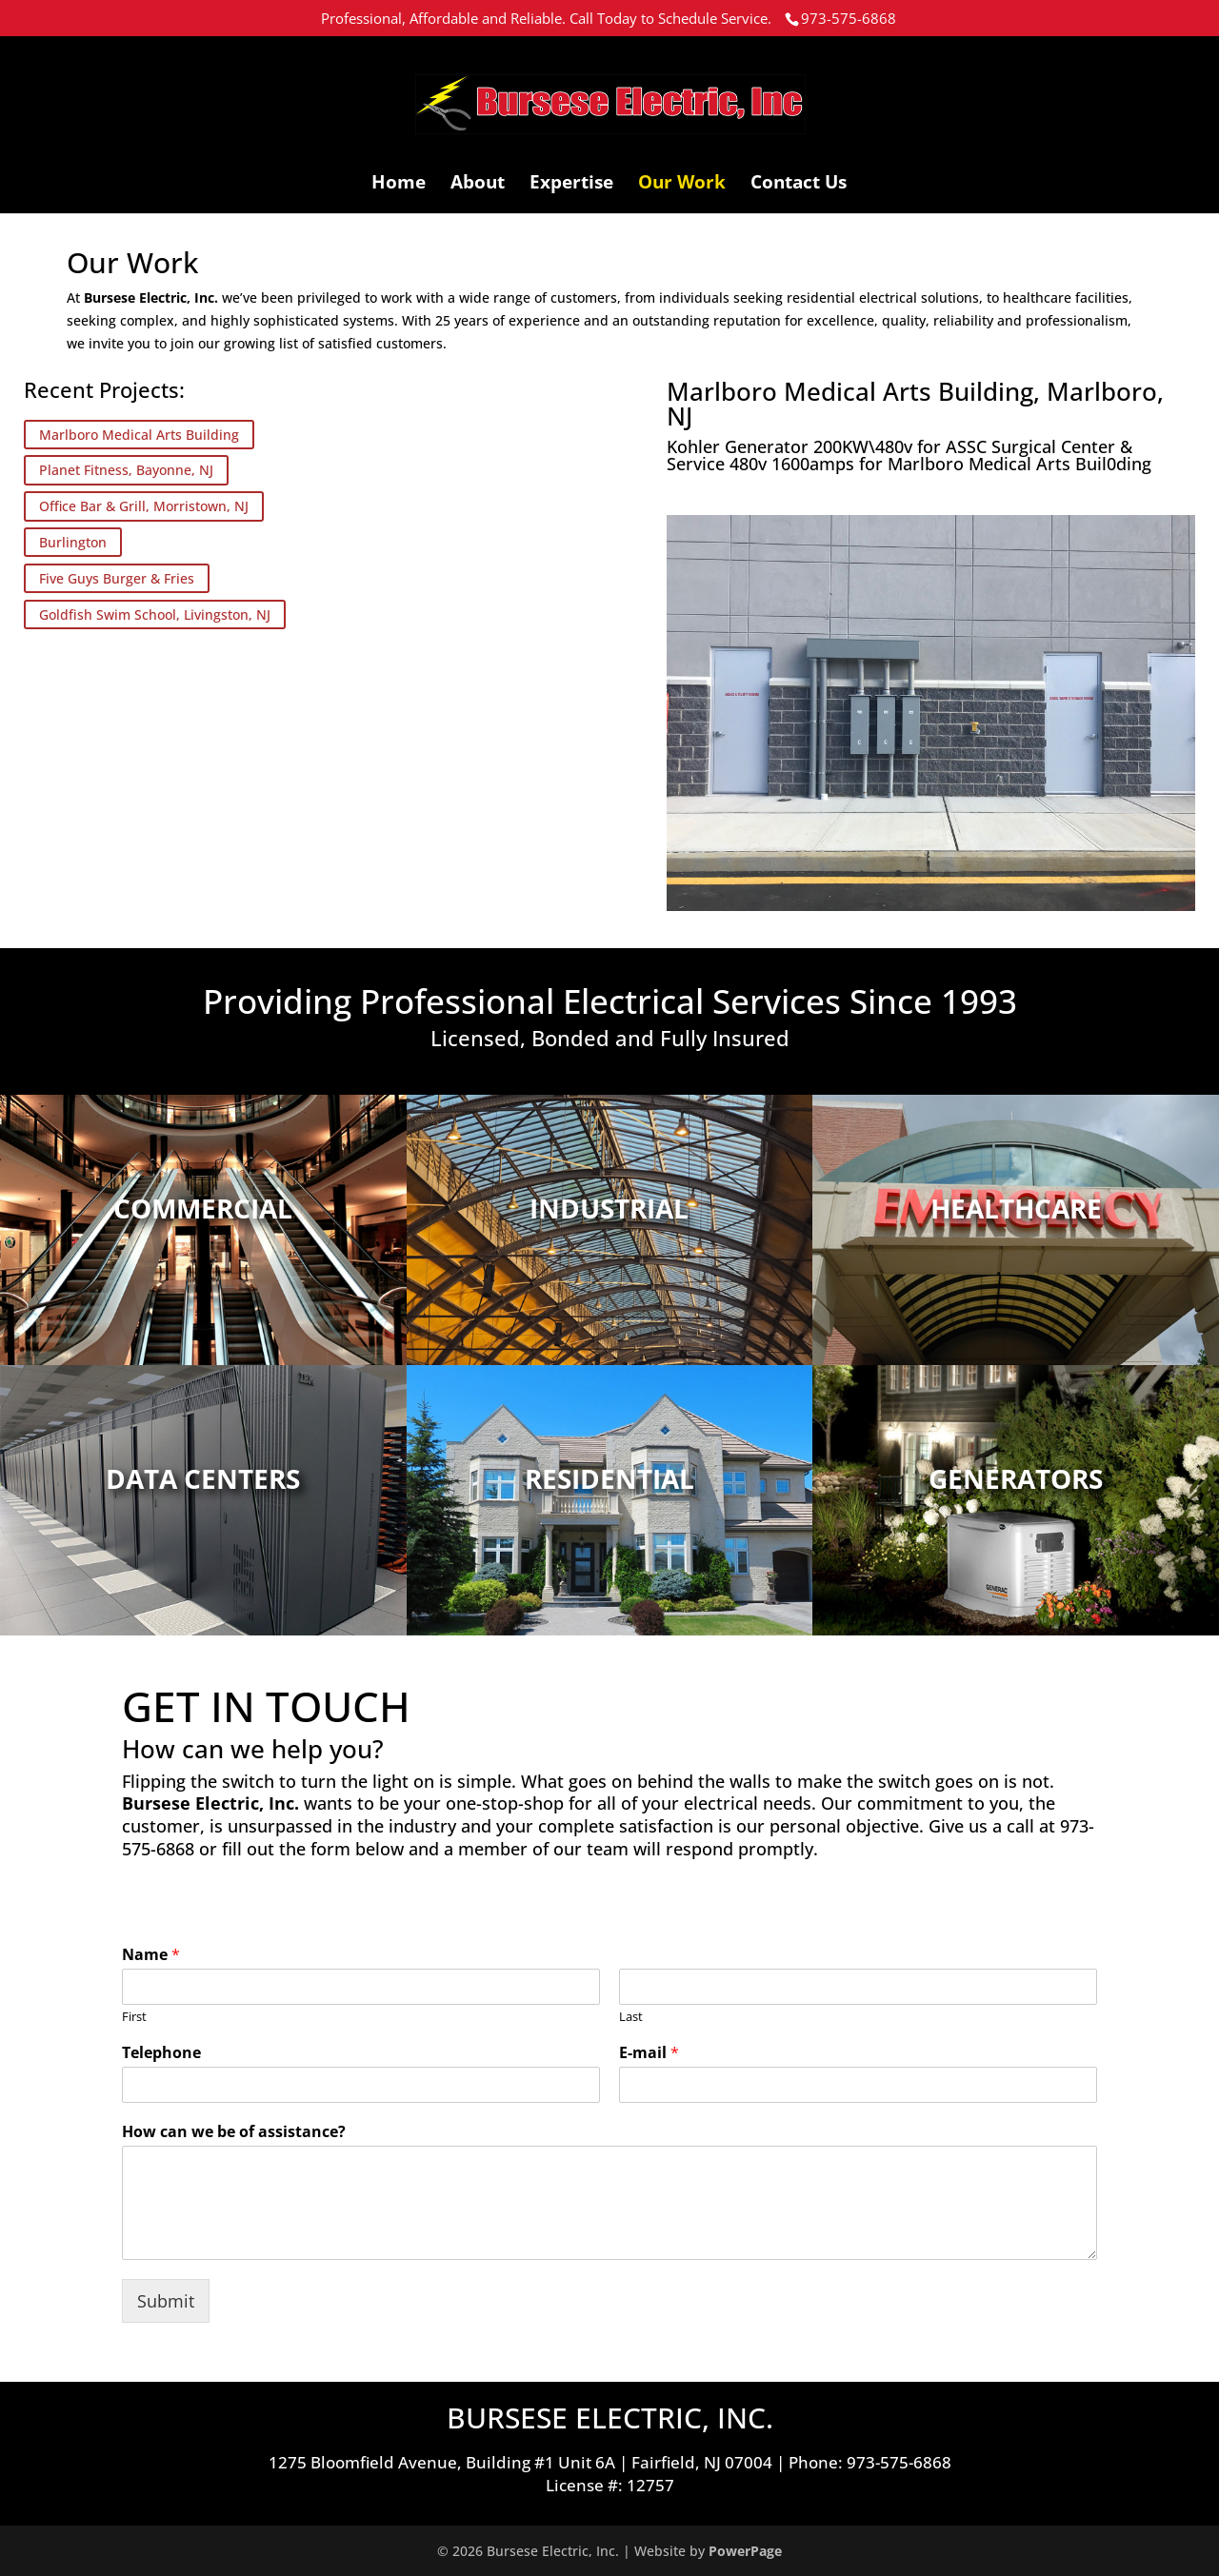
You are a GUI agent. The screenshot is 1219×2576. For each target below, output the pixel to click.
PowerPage (745, 2551)
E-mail (649, 2053)
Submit (165, 2300)
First (134, 2017)
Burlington (73, 542)
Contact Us (798, 184)
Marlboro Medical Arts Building (139, 435)
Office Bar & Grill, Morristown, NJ (144, 506)
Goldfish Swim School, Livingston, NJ (154, 614)
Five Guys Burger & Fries (116, 578)
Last (631, 2017)
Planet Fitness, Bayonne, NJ (126, 471)
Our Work (682, 184)
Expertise (571, 184)
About (477, 184)
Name (151, 1955)
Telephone (161, 2053)
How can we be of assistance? (234, 2132)
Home (398, 184)
